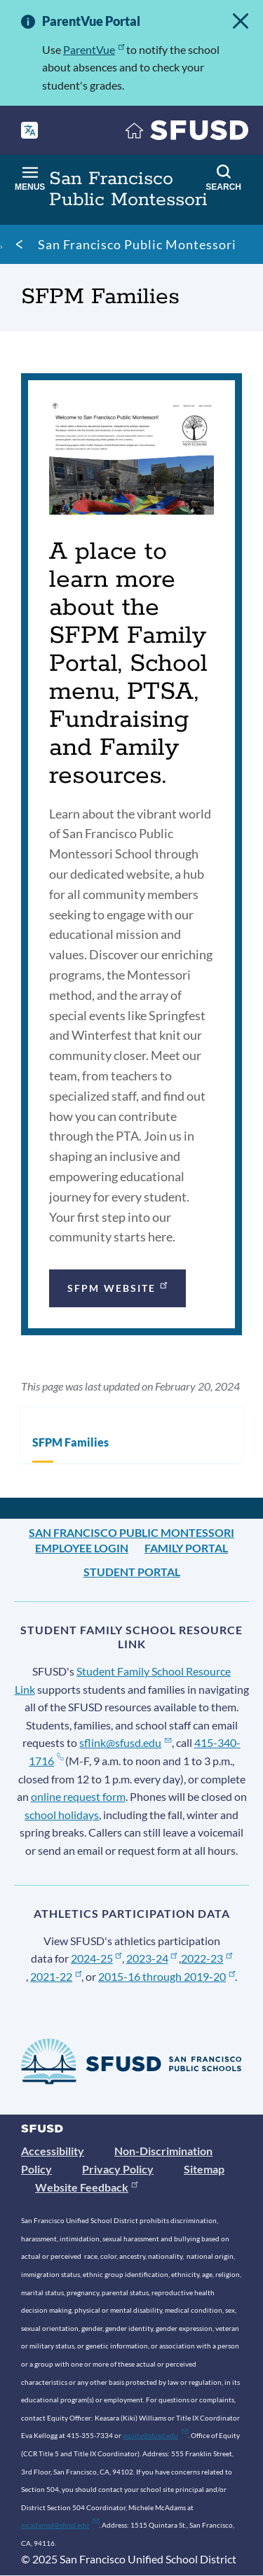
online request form (78, 1796)
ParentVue (93, 49)
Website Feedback (86, 2187)
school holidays (62, 1814)
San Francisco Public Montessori (137, 244)
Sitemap (204, 2168)
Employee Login (81, 1547)
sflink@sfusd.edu (125, 1742)
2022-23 (206, 1958)
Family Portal (186, 1547)
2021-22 (55, 1976)
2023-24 (151, 1958)
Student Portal (131, 1571)
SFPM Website (118, 1287)
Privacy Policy (118, 2168)
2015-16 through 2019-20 (166, 1976)
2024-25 (96, 1958)
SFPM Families (70, 1442)
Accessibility (52, 2150)
